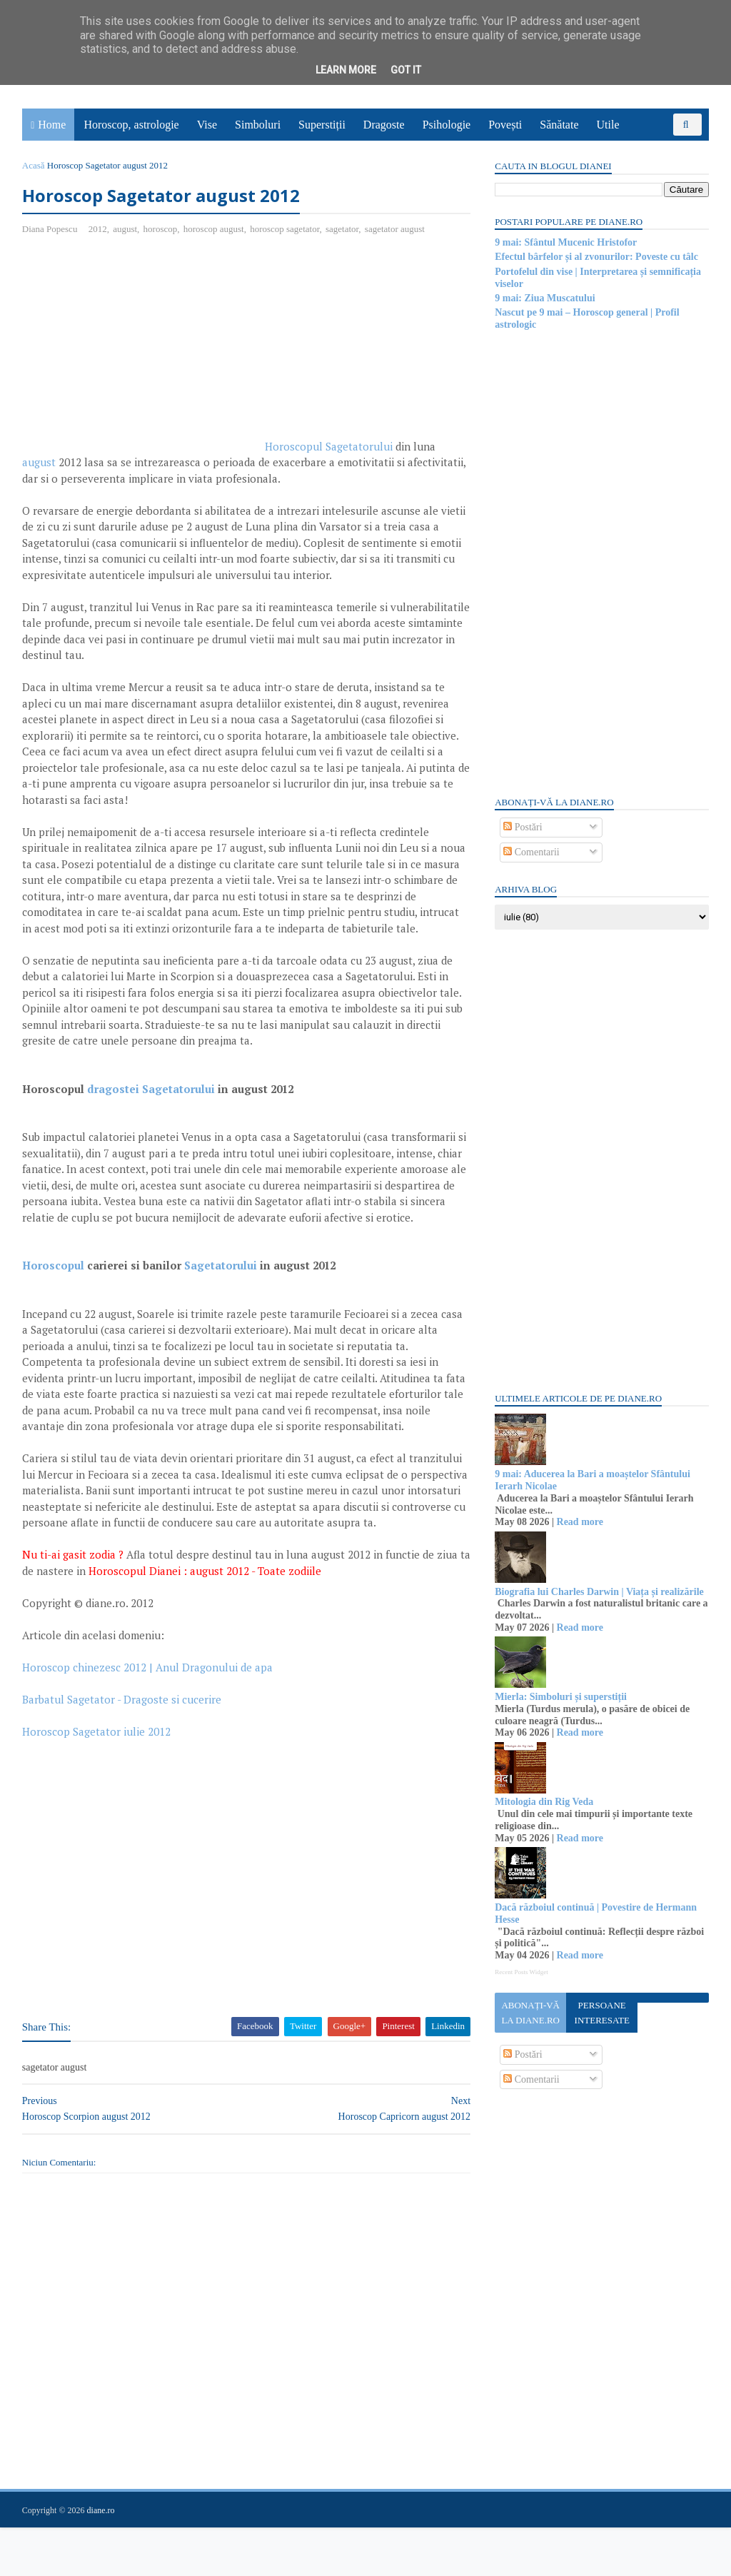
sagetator (342, 228)
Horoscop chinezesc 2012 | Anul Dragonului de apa (148, 1716)
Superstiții (322, 125)
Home (52, 125)
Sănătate (559, 125)
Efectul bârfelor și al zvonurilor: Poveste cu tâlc (595, 256)
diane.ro (102, 2559)
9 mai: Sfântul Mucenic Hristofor (565, 242)
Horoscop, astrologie (131, 125)
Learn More (346, 70)
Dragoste (384, 125)
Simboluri (258, 125)
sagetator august (395, 228)
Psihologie (447, 125)
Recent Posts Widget (520, 1972)
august (126, 228)
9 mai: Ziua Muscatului (544, 298)
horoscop (161, 228)
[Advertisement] (143, 351)
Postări (522, 827)
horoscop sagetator (285, 228)
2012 (98, 228)
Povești (506, 125)
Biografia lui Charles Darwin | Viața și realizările (598, 1591)
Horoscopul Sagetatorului (329, 446)
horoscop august (214, 228)
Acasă (34, 165)
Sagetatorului (221, 1298)
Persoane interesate (600, 2013)
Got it (405, 70)
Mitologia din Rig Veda (543, 1801)
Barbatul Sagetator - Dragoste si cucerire (122, 1748)
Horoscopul (54, 1298)
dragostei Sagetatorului (152, 1105)
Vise (208, 125)
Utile (608, 125)
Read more (578, 1521)
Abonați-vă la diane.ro (529, 2013)
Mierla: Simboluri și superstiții (560, 1696)
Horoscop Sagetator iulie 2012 (97, 1780)
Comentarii (531, 852)
